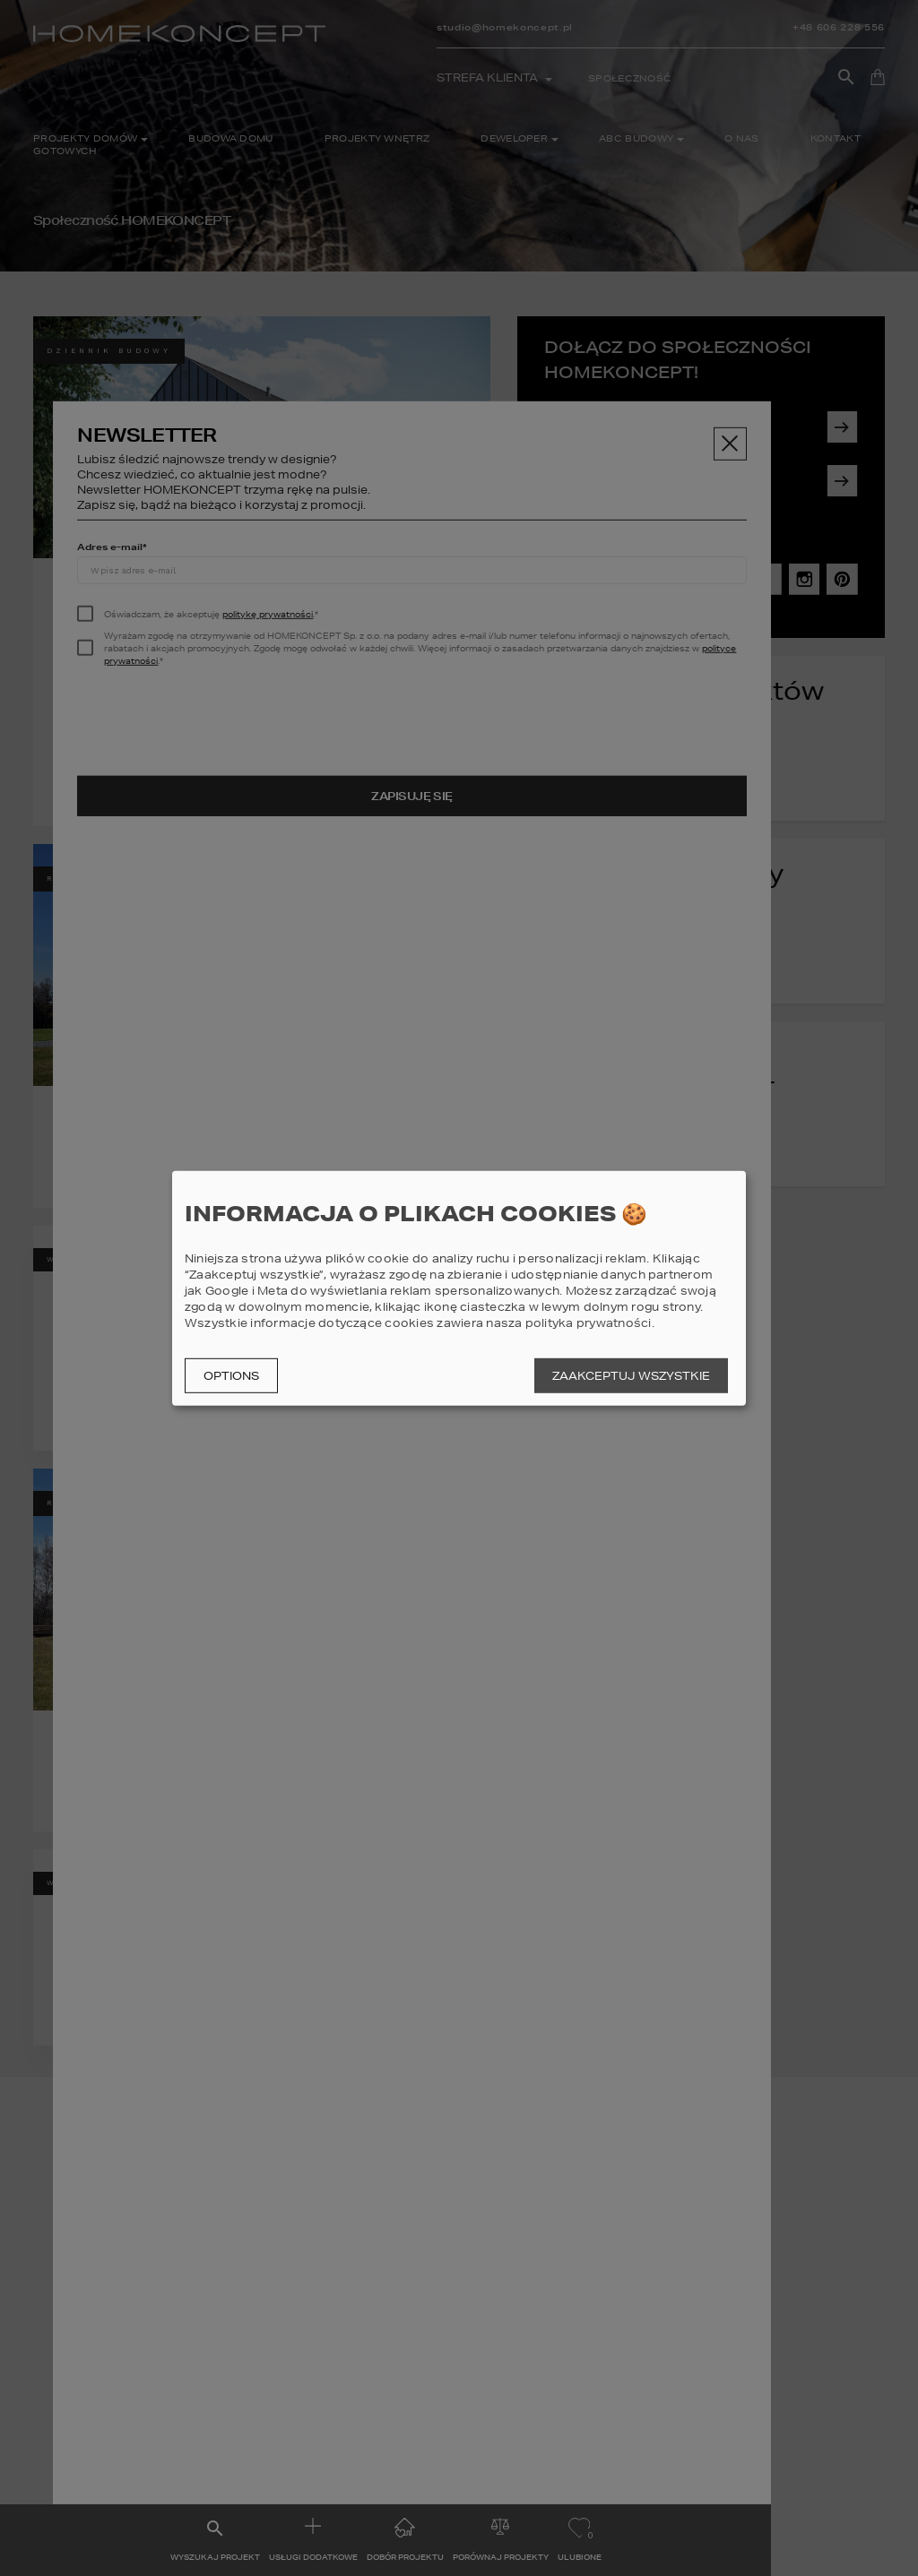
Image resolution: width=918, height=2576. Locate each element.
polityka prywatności (588, 1323)
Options (231, 1375)
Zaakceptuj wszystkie (631, 1375)
